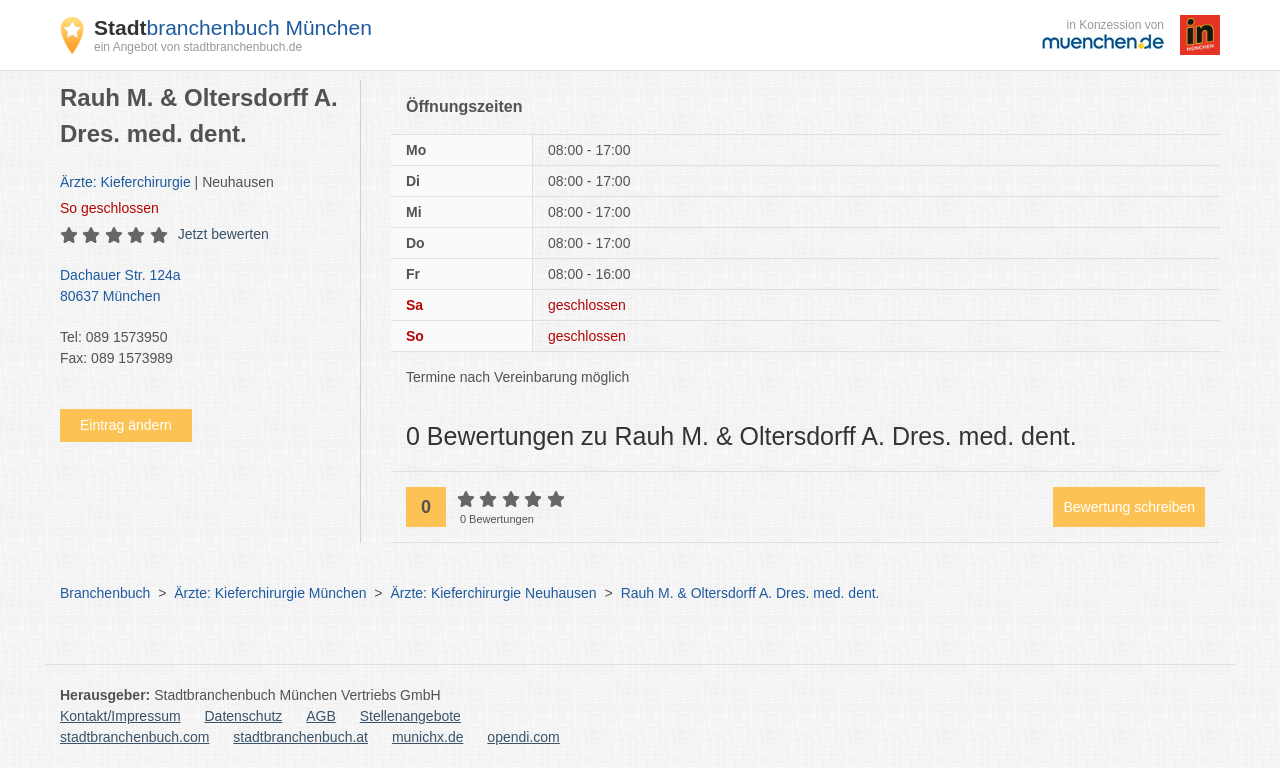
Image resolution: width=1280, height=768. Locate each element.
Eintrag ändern (126, 425)
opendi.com (523, 737)
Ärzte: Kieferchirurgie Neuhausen (493, 593)
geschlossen (109, 208)
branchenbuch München (233, 27)
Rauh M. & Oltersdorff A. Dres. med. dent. (750, 593)
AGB (321, 716)
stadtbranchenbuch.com (134, 737)
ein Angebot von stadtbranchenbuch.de (198, 47)
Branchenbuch (105, 593)
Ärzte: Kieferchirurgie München (270, 593)
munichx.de (428, 737)
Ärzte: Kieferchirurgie (125, 182)
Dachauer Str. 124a (200, 287)
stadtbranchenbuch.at (300, 737)
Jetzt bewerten (223, 234)
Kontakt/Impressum (120, 716)
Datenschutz (244, 716)
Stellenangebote (410, 716)
